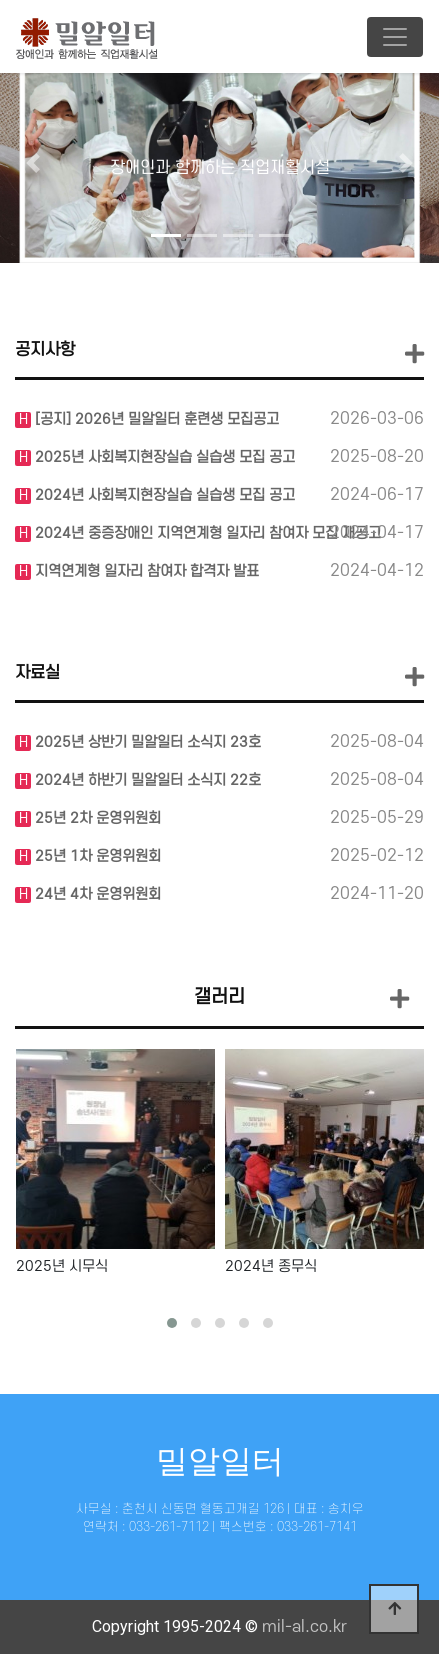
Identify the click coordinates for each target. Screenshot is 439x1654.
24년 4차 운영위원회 (96, 894)
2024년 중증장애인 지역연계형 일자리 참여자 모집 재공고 (206, 533)
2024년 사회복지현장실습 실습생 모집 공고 (163, 495)
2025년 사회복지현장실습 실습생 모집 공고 (163, 457)
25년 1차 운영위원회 (96, 856)
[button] (33, 163)
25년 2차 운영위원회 (96, 818)
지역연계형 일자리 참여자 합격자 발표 (145, 571)
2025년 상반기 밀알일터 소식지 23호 (146, 742)
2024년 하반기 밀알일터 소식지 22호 (146, 780)
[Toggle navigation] (395, 37)
